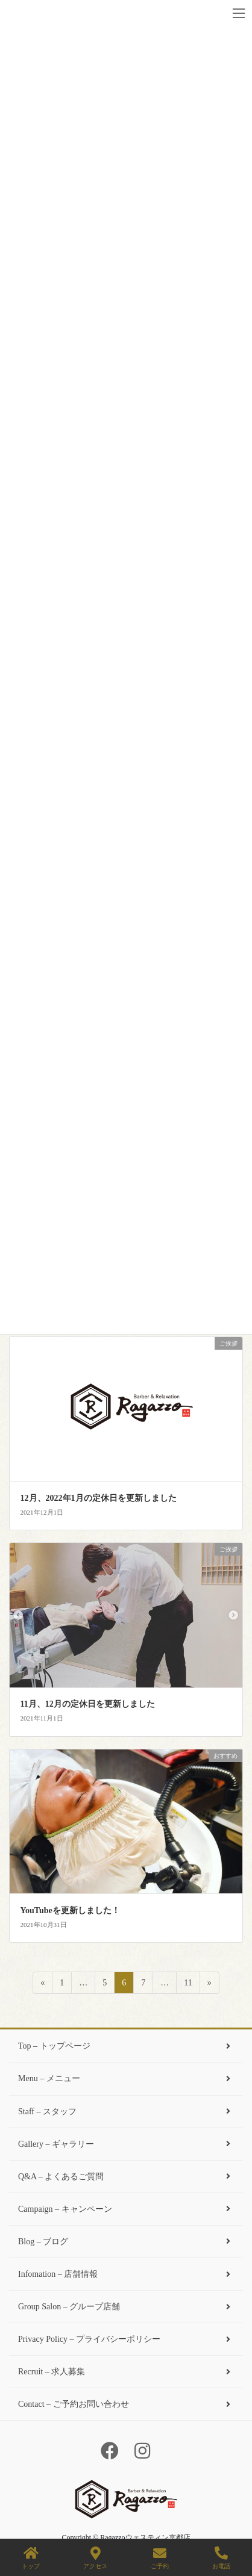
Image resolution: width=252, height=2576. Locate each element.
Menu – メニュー (126, 2078)
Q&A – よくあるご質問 (126, 2176)
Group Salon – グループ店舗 (126, 2306)
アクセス (95, 2558)
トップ (31, 2558)
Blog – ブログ (126, 2241)
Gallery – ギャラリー (126, 2144)
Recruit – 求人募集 (126, 2371)
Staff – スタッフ (126, 2111)
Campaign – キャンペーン (126, 2209)
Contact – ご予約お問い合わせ (126, 2404)
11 (187, 1984)
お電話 (221, 2558)
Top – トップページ (126, 2045)
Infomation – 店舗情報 (126, 2274)
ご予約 (160, 2558)
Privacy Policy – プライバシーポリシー (126, 2339)
